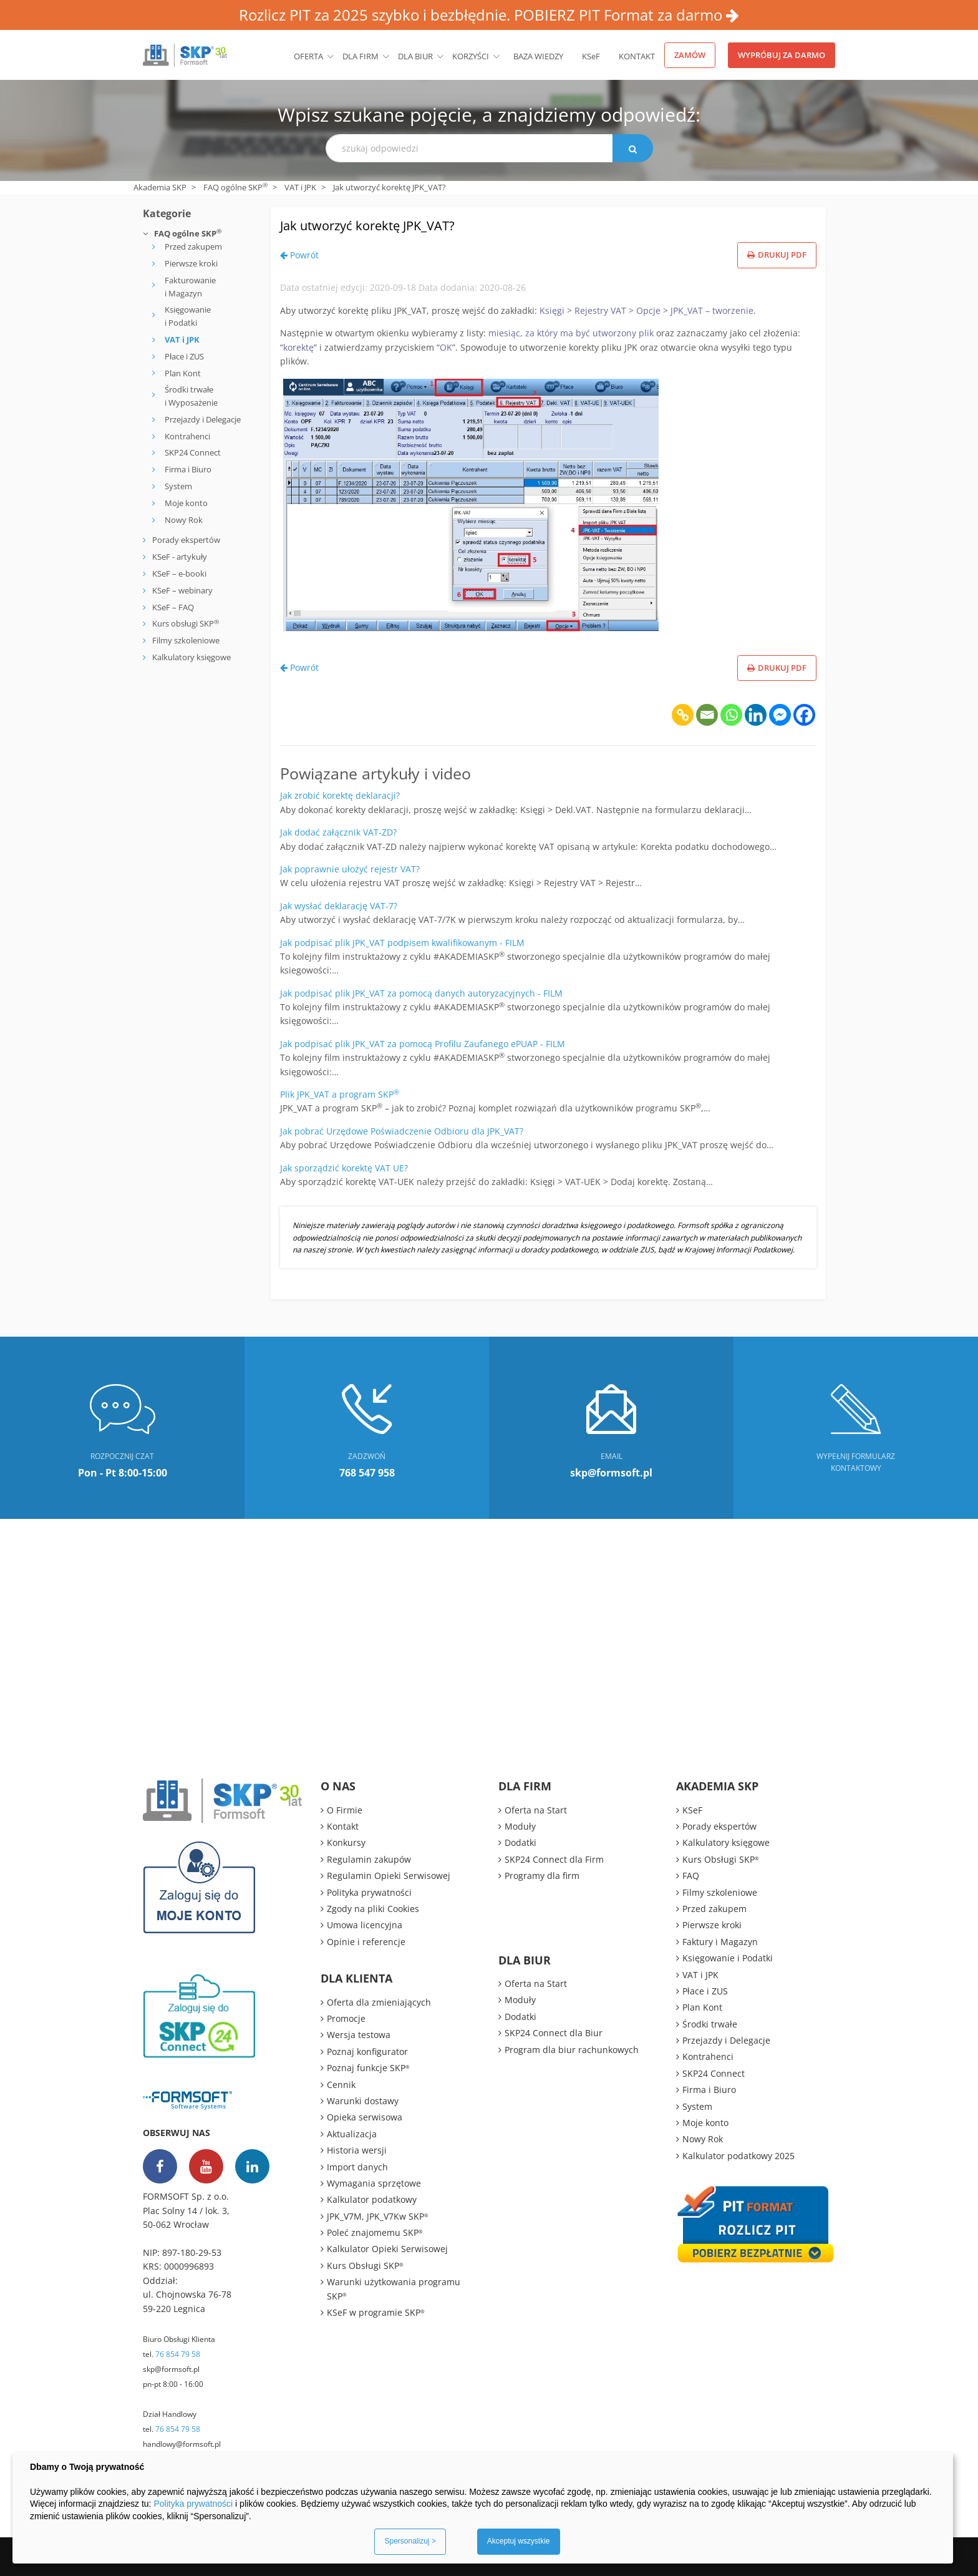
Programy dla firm (542, 1875)
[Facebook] (804, 715)
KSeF (591, 56)
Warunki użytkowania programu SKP (393, 2288)
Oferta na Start (536, 1810)
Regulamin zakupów (369, 1859)
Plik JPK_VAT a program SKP (339, 1094)
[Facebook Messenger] (780, 715)
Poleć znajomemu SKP (375, 2232)
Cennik (341, 2085)
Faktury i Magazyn (720, 1942)
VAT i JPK (300, 187)
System (178, 486)
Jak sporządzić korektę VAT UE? (344, 1168)
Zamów (689, 55)
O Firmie (344, 1810)
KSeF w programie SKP (376, 2312)
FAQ (690, 1875)
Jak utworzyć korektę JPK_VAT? (402, 223)
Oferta (308, 56)
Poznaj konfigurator (367, 2051)
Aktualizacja (352, 2134)
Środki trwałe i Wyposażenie (191, 396)
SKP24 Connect (193, 452)
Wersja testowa (358, 2035)
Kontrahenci (187, 436)
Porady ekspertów (186, 539)
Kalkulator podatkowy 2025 (738, 2156)
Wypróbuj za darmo (781, 55)
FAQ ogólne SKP (235, 187)
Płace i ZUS (184, 356)
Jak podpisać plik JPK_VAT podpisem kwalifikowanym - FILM (402, 943)
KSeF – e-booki (178, 573)
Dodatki (520, 1842)
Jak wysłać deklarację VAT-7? (338, 906)
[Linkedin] (756, 715)
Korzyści (470, 56)
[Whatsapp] (731, 715)
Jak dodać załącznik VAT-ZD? (338, 832)
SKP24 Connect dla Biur (554, 2033)
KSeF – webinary (181, 590)
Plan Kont (183, 373)
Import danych (357, 2167)
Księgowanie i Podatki (188, 316)
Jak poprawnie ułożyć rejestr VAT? (350, 869)
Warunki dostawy (363, 2101)
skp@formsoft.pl (171, 2369)
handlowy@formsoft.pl (182, 2444)
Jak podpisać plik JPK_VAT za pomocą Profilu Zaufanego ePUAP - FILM (422, 1044)
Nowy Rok (184, 519)
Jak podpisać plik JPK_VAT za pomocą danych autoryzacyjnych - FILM (421, 993)
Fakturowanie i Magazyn (190, 287)
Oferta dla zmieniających (379, 2002)
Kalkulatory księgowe (191, 657)
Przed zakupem (193, 246)
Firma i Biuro (188, 469)
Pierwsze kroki (191, 263)
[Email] (707, 715)
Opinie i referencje (366, 1942)
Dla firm (360, 56)
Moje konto (186, 503)
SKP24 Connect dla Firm (554, 1859)
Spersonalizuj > (409, 2541)
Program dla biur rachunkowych (572, 2050)
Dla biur (415, 56)
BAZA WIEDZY (538, 56)
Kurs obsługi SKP (185, 623)
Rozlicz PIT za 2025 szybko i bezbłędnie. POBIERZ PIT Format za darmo (489, 14)
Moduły (520, 1826)
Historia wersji (357, 2150)
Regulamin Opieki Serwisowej (388, 1875)
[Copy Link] (683, 715)
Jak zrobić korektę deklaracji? (340, 795)
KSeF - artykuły (178, 556)
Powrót (299, 255)
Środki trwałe (709, 2024)
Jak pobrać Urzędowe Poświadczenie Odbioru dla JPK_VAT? (401, 1131)
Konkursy (346, 1842)
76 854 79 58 (177, 2354)
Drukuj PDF (776, 254)
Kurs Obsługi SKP (365, 2265)
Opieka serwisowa (364, 2117)
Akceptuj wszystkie (518, 2541)
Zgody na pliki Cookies (373, 1909)
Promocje (346, 2018)
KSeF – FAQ (172, 607)
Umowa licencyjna (364, 1925)
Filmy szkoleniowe (186, 640)
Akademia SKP (159, 187)
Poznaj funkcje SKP (368, 2068)
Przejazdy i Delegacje (203, 419)
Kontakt (637, 56)
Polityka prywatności (369, 1892)
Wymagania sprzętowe (374, 2183)
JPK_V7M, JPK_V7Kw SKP (377, 2216)
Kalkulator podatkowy (372, 2199)
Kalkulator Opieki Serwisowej (387, 2249)
